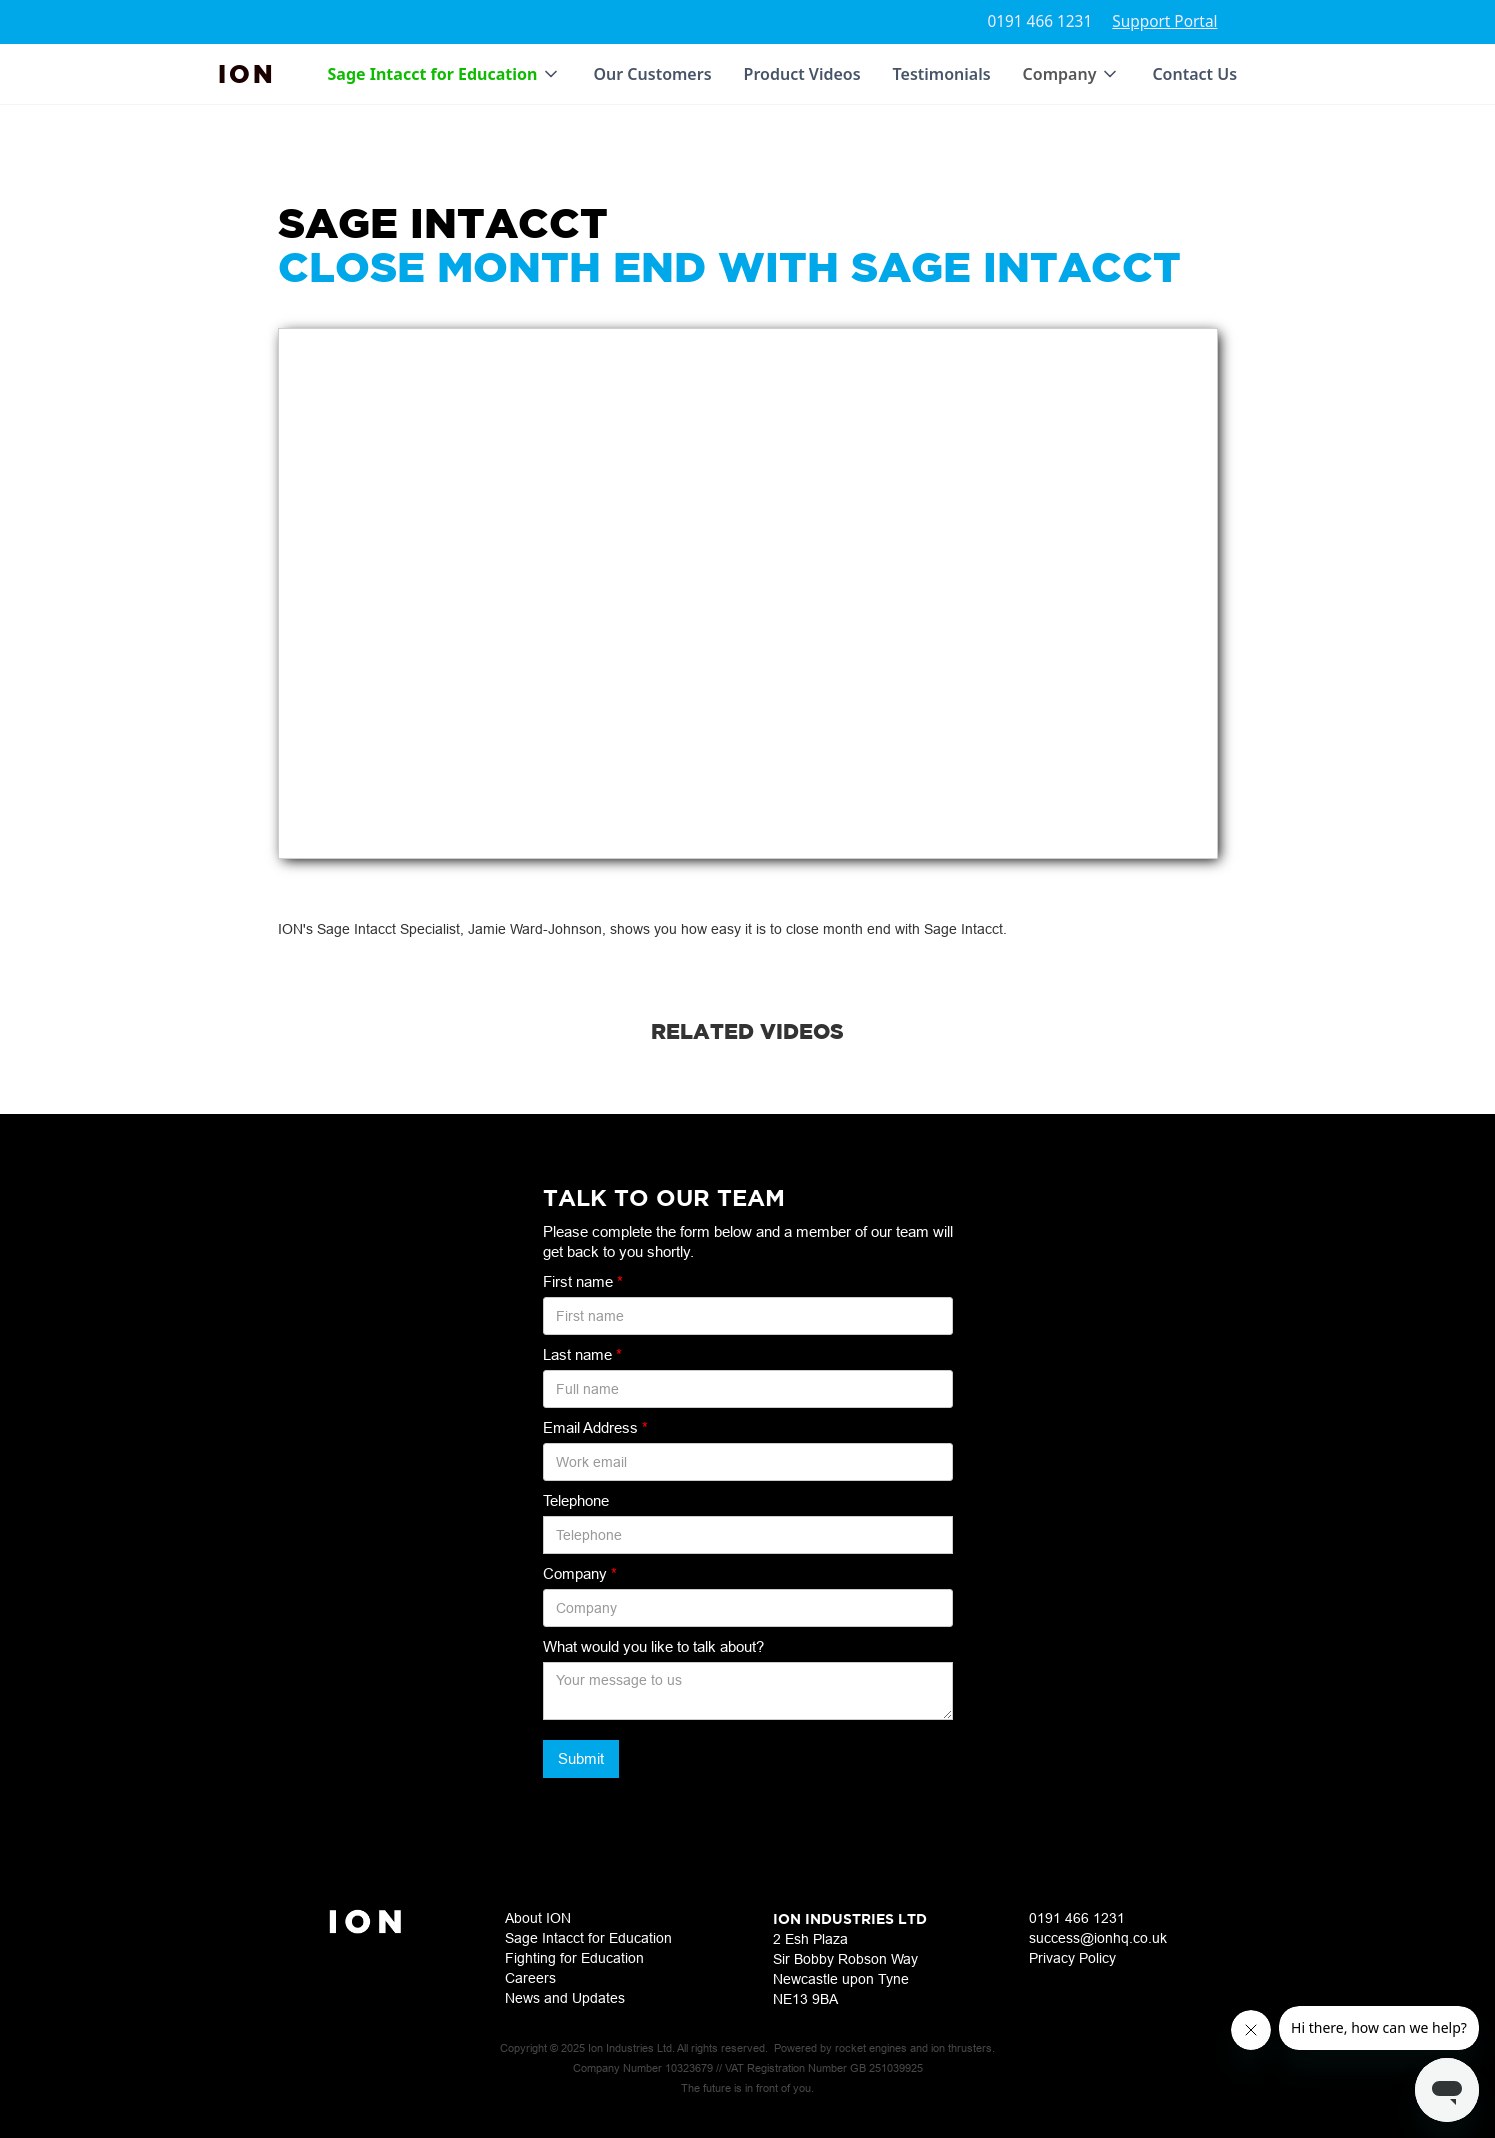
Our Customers (652, 74)
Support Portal (1164, 21)
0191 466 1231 (1039, 21)
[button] (445, 74)
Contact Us (1194, 74)
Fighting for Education (574, 1958)
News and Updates (565, 1998)
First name (583, 1281)
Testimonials (942, 74)
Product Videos (802, 74)
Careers (530, 1978)
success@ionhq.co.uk (1098, 1938)
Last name (582, 1354)
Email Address (595, 1427)
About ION (538, 1918)
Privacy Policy (1072, 1958)
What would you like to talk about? (653, 1646)
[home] (247, 74)
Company (580, 1573)
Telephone (576, 1500)
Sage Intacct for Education (588, 1938)
